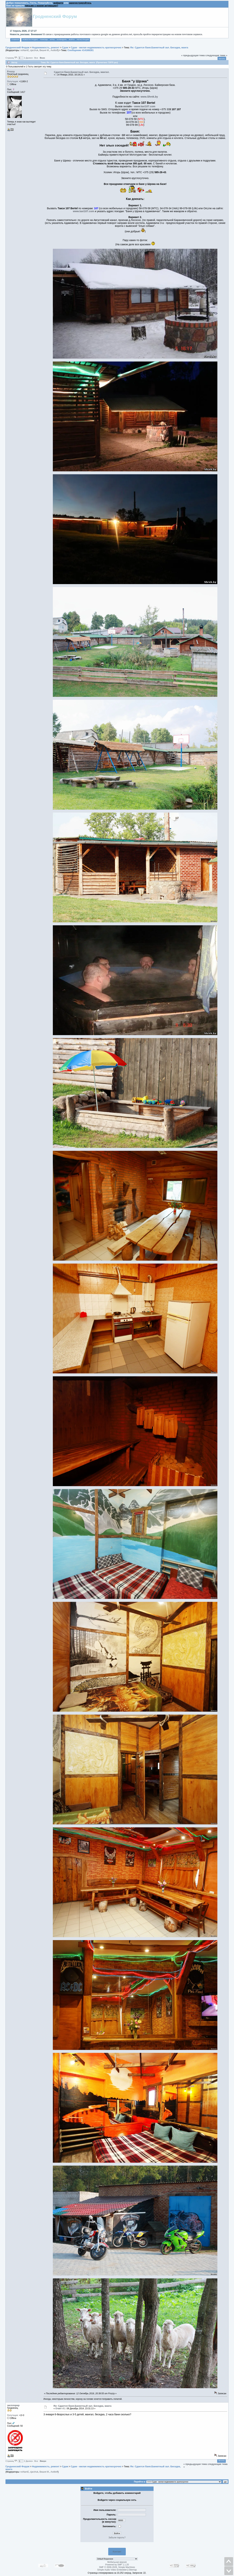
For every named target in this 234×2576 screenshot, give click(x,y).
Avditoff (54, 50)
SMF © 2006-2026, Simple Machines (117, 2567)
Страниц (11, 58)
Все (36, 58)
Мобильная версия (117, 2562)
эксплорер (13, 2405)
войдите (58, 2)
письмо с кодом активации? (41, 5)
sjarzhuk (34, 50)
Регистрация (83, 39)
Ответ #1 (60, 2408)
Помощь (44, 39)
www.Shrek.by (149, 96)
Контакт (117, 2551)
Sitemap (133, 2569)
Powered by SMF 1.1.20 (117, 2564)
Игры (52, 39)
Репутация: (12, 81)
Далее (29, 58)
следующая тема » (216, 55)
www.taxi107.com (144, 106)
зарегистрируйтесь (80, 2)
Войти (72, 39)
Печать (222, 59)
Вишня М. (44, 50)
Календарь (62, 39)
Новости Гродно (30, 39)
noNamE (24, 50)
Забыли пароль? (117, 2537)
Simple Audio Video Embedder (112, 2569)
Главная (15, 39)
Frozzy (11, 71)
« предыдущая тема (193, 55)
